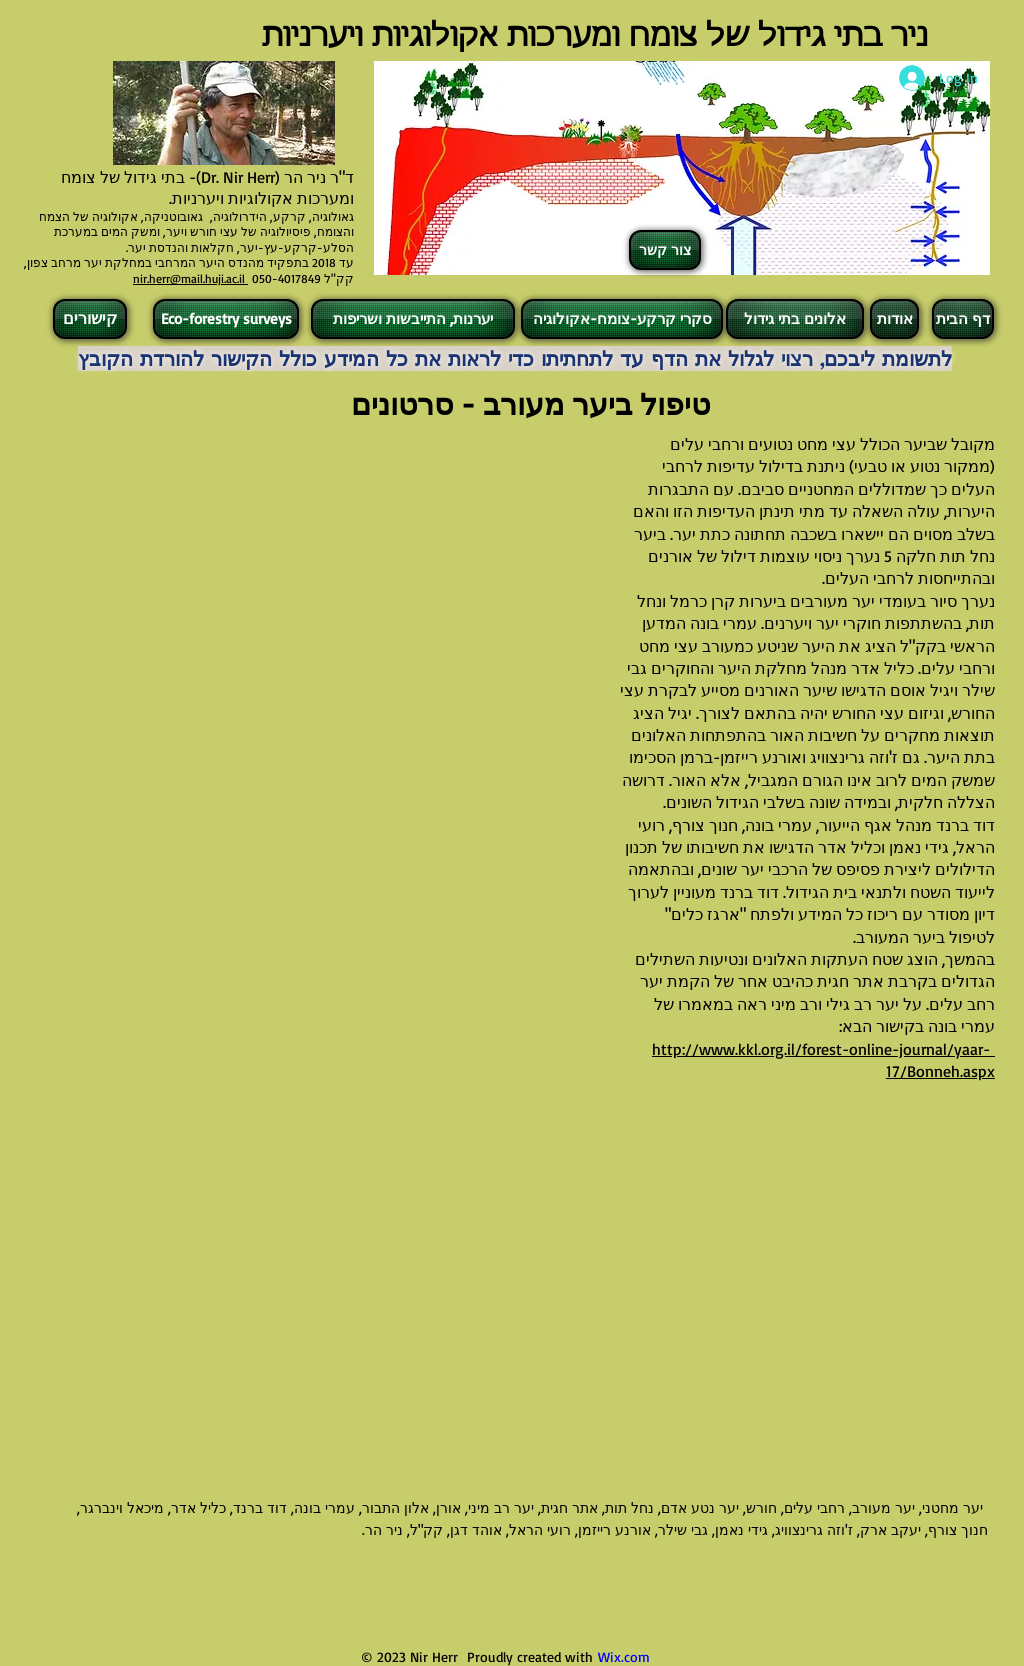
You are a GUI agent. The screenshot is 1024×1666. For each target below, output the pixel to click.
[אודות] (894, 319)
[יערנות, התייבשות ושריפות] (413, 319)
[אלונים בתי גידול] (795, 319)
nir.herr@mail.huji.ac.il (190, 278)
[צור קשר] (665, 250)
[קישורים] (90, 319)
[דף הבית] (963, 319)
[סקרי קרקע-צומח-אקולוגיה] (622, 319)
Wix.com (624, 1656)
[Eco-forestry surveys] (226, 319)
